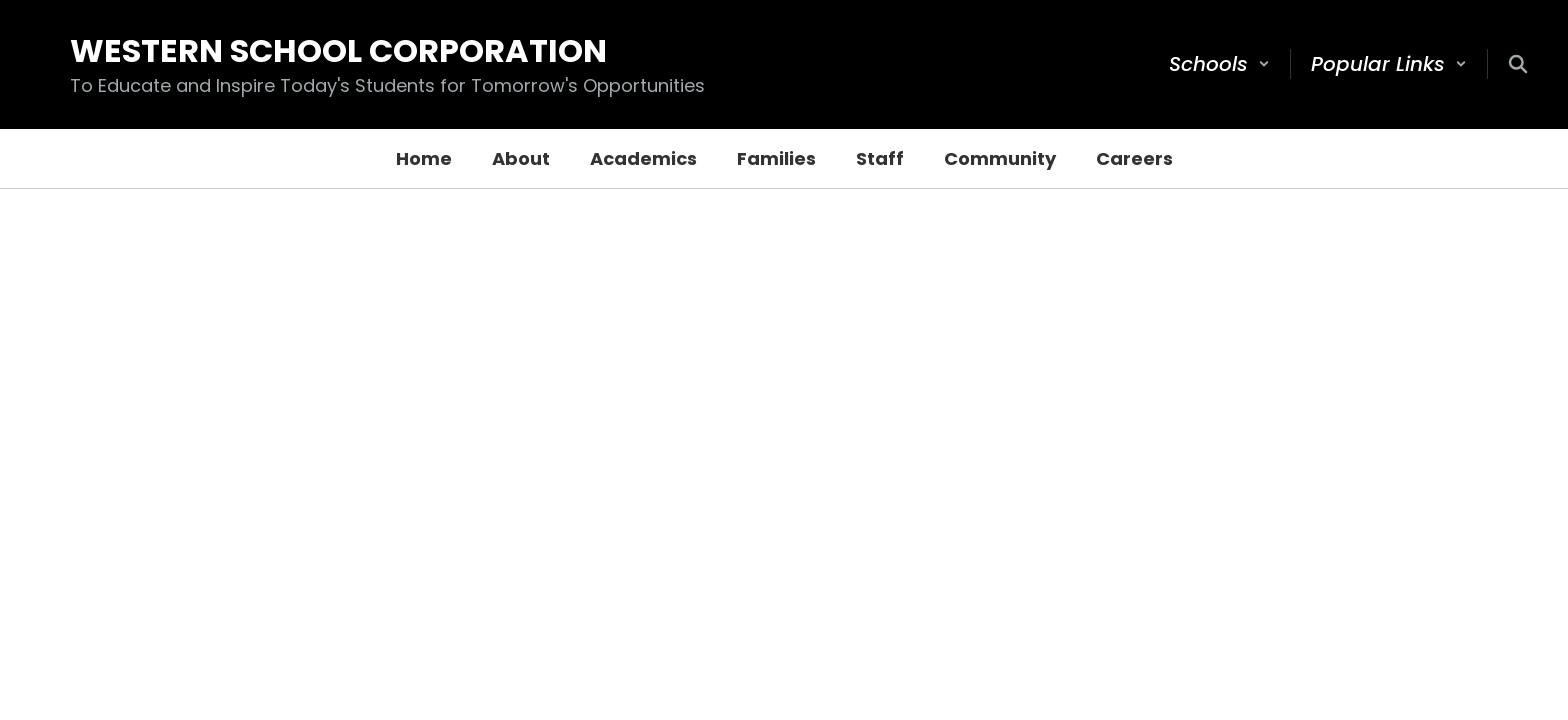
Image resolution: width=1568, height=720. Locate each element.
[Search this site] (1518, 64)
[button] (1219, 64)
